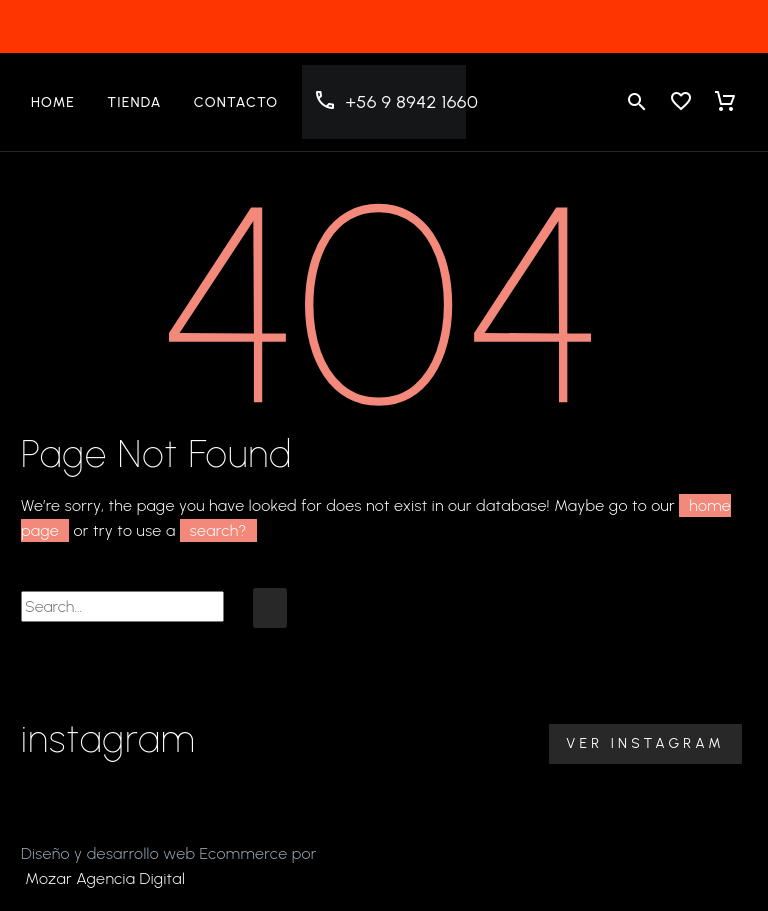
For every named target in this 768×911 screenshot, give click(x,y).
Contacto (236, 102)
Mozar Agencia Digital (105, 878)
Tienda (134, 102)
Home (53, 102)
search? (218, 530)
